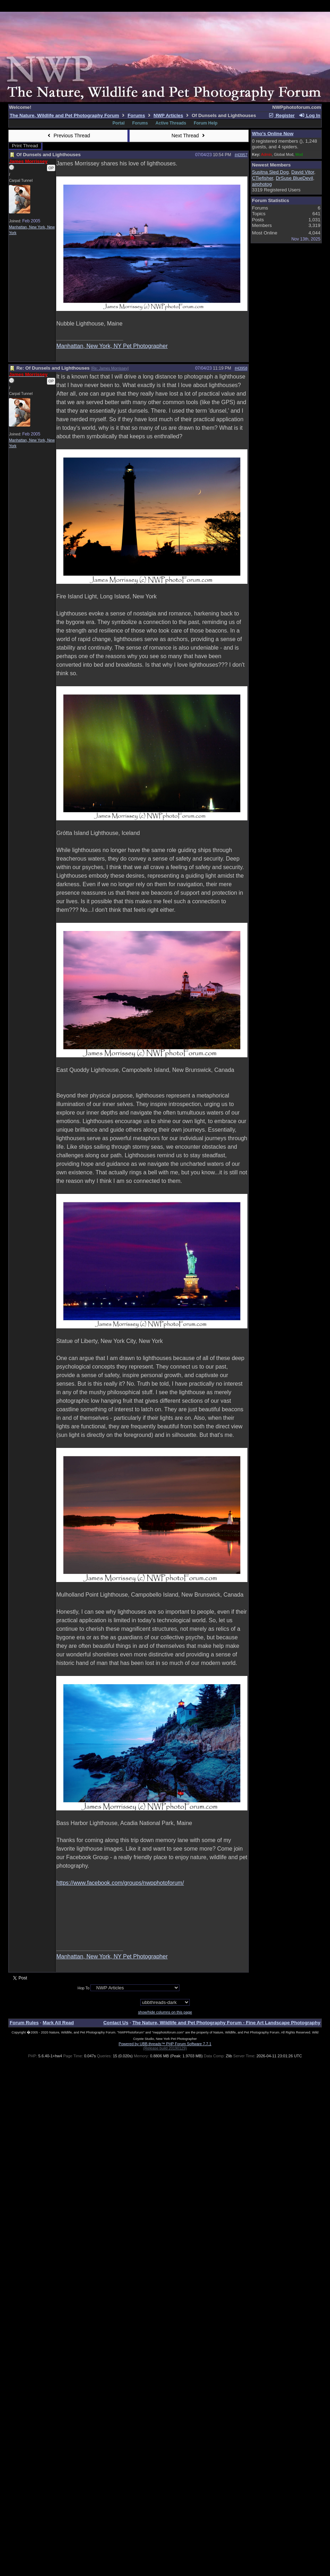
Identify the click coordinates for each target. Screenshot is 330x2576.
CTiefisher (262, 178)
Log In (309, 115)
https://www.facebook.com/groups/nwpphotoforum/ (120, 1883)
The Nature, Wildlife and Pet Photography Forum (64, 115)
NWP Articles (168, 115)
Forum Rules (24, 2022)
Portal (118, 123)
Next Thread (189, 135)
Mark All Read (58, 2022)
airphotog (262, 184)
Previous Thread (68, 135)
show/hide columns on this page (165, 2012)
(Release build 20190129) (165, 2048)
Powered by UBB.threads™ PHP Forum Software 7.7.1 (165, 2044)
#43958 (241, 368)
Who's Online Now (272, 133)
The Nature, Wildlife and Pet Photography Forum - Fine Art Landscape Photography (226, 2022)
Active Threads (171, 123)
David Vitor (302, 172)
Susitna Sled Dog (270, 172)
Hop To (84, 1988)
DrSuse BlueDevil (294, 178)
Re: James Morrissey (109, 368)
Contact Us (115, 2022)
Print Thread (25, 145)
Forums (136, 115)
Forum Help (206, 123)
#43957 (241, 155)
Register (281, 115)
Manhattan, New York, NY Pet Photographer (112, 346)
